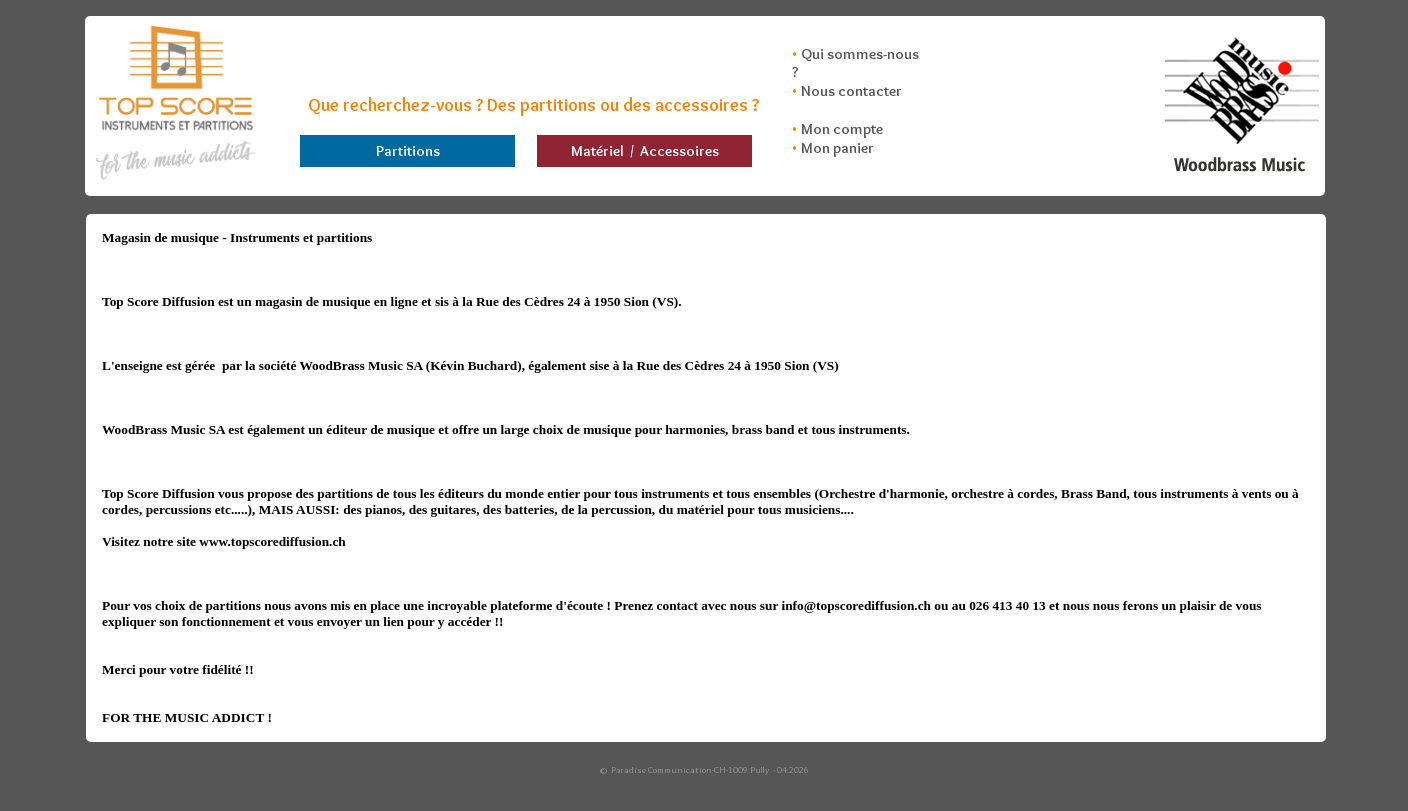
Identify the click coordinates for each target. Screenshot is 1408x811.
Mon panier (837, 148)
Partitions (408, 151)
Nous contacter (851, 91)
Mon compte (842, 129)
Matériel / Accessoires (645, 151)
